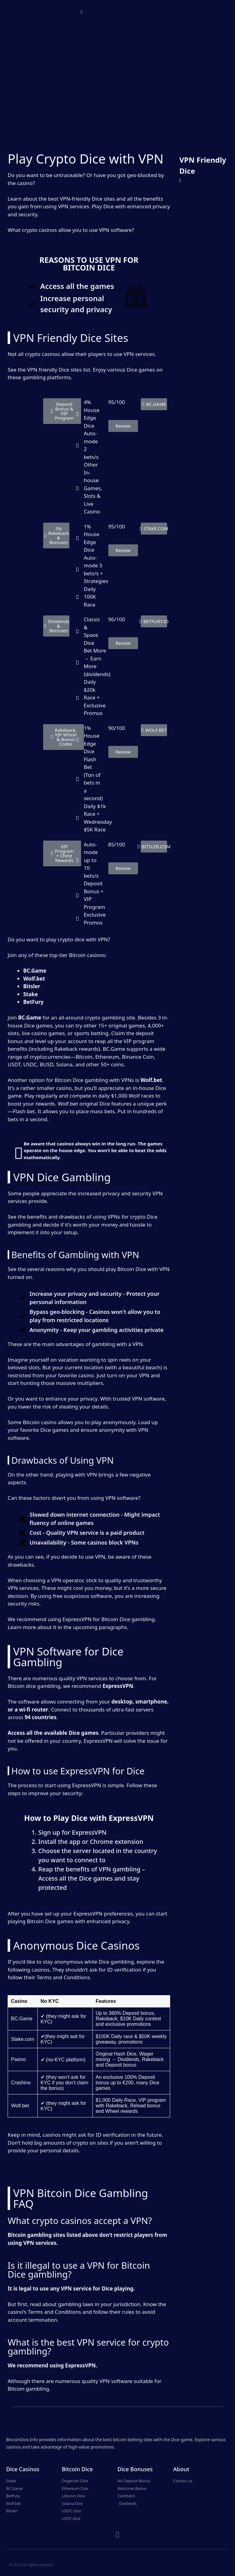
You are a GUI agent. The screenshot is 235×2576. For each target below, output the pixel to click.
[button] (82, 12)
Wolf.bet (20, 2105)
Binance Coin (138, 1056)
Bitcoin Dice (77, 2469)
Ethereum (107, 1056)
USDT (14, 1064)
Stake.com (22, 2039)
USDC (30, 1064)
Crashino (21, 2082)
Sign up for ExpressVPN (72, 1832)
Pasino (18, 2059)
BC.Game (21, 2018)
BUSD (47, 1064)
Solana (64, 1064)
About (181, 2469)
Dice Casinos (22, 2469)
